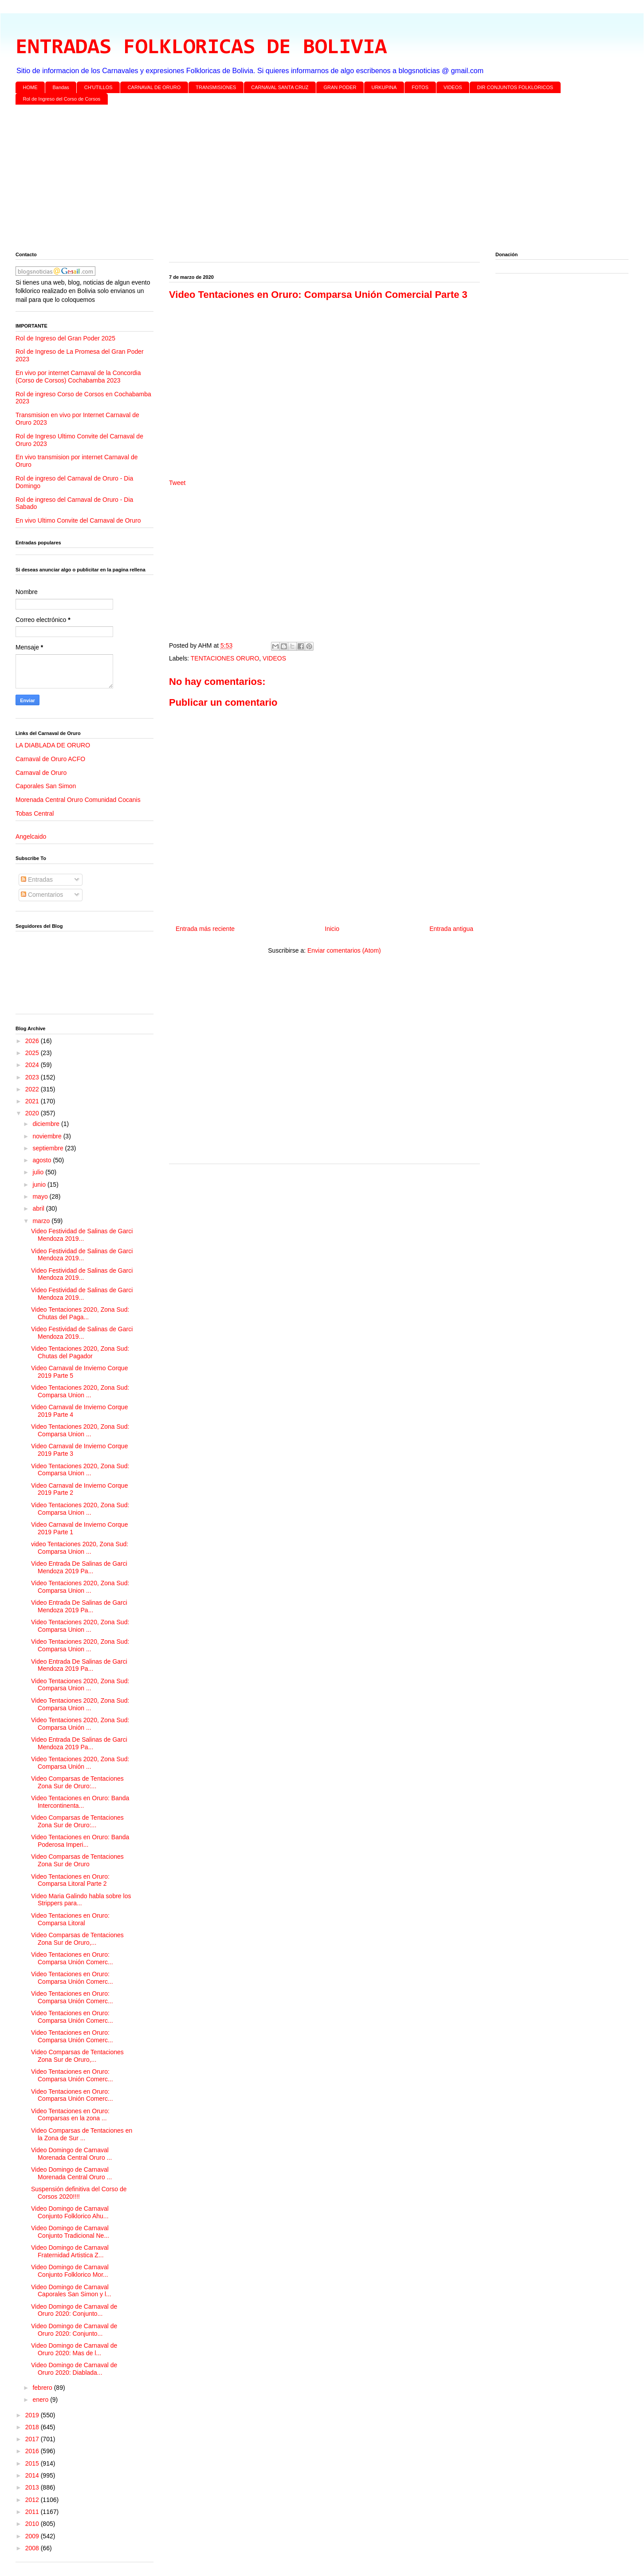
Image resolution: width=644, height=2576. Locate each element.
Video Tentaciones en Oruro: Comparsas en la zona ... (70, 2114)
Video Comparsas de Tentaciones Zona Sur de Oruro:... (77, 1782)
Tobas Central (35, 813)
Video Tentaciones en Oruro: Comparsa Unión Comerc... (72, 1958)
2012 (33, 2499)
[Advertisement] (282, 180)
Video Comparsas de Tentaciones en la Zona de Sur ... (81, 2134)
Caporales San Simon (46, 786)
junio (39, 1184)
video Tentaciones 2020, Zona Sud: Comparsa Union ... (79, 1547)
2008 (33, 2548)
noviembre (47, 1136)
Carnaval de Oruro (41, 772)
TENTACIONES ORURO (225, 658)
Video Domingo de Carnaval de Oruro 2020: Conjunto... (74, 2310)
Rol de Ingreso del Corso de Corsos (62, 99)
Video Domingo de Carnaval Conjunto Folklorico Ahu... (70, 2212)
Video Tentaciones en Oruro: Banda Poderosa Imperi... (80, 1840)
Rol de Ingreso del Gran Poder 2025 (65, 338)
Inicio (332, 928)
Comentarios (42, 894)
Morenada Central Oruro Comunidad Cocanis (78, 799)
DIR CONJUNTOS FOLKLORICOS (515, 87)
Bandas (61, 87)
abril (39, 1208)
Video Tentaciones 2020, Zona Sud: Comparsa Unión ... (80, 1723)
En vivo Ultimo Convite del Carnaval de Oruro (78, 520)
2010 (33, 2523)
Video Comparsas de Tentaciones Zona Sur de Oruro (77, 1860)
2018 (33, 2427)
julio (38, 1172)
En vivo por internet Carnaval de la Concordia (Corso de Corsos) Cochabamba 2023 (78, 376)
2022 (33, 1089)
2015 (33, 2463)
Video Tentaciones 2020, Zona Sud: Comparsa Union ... (80, 1391)
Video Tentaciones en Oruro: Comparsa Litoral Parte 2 (70, 1880)
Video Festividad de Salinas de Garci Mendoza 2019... (82, 1234)
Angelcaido (31, 836)
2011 (33, 2511)
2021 (33, 1101)
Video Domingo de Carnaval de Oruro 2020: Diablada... (74, 2368)
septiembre (48, 1148)
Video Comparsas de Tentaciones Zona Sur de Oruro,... (77, 1938)
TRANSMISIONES (216, 87)
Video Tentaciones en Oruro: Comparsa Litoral (70, 1919)
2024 (33, 1064)
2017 (33, 2439)
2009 (33, 2536)
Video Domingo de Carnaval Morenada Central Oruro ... (71, 2153)
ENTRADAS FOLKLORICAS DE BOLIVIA (201, 48)
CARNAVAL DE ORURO (154, 87)
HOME (30, 87)
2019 (33, 2415)
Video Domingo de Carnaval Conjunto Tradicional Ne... (70, 2231)
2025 (33, 1052)
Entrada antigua (451, 928)
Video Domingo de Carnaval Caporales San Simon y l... (71, 2290)
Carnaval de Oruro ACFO (50, 758)
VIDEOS (453, 87)
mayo (40, 1196)
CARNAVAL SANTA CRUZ (279, 87)
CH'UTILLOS (98, 87)
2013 (33, 2487)
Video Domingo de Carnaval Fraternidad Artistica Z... (70, 2251)
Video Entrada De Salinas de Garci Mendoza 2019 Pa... (79, 1567)
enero (41, 2399)
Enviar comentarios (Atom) (344, 950)
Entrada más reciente (205, 928)
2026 (33, 1040)
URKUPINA (384, 87)
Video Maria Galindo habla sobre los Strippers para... (81, 1899)
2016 (33, 2451)
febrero (43, 2387)
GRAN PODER (340, 87)
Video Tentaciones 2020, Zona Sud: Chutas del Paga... (80, 1313)
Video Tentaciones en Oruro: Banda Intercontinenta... (80, 1801)
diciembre (46, 1123)
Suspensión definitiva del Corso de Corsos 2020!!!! (79, 2192)
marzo (41, 1220)
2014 (33, 2475)
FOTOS (420, 87)
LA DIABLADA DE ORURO (53, 745)
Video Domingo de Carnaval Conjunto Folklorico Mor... (70, 2270)
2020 (33, 1113)
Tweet (177, 482)
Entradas (37, 879)
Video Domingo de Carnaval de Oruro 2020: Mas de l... (74, 2349)
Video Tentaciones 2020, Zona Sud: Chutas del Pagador (80, 1352)
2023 (33, 1077)
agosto (42, 1160)
